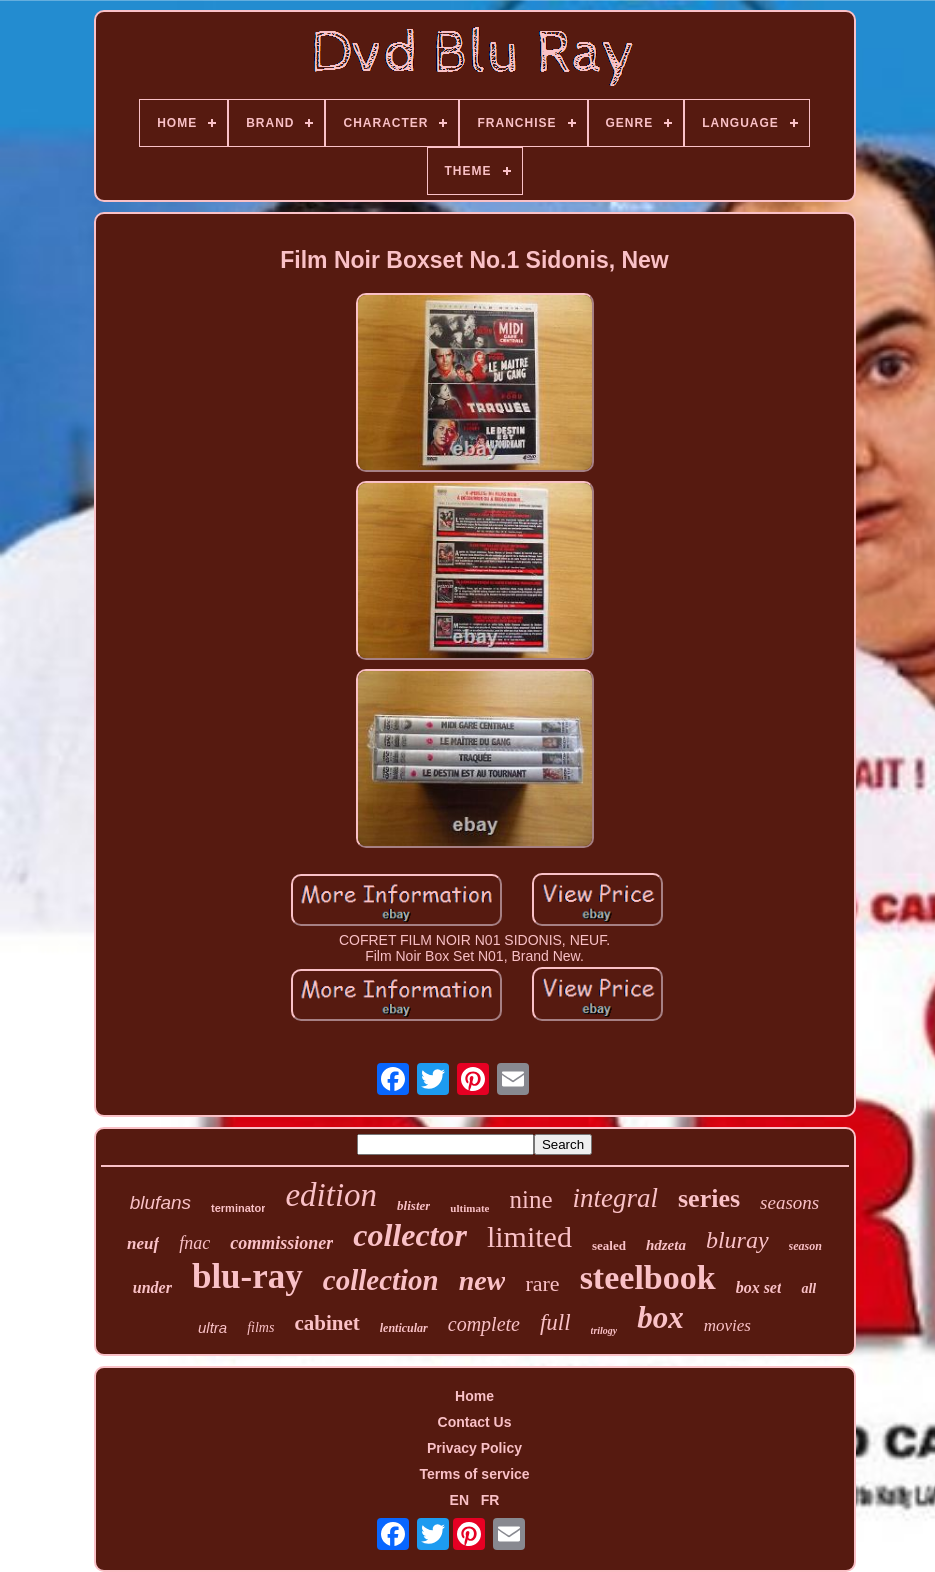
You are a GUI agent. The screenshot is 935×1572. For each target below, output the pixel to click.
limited (529, 1236)
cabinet (326, 1323)
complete (484, 1324)
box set (759, 1287)
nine (530, 1199)
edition (331, 1195)
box (660, 1317)
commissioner (281, 1243)
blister (413, 1205)
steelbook (648, 1277)
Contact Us (475, 1422)
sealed (609, 1245)
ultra (212, 1327)
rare (542, 1283)
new (482, 1280)
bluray (737, 1240)
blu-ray (247, 1276)
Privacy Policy (474, 1448)
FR (490, 1500)
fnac (194, 1243)
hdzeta (666, 1245)
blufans (160, 1202)
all (808, 1288)
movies (727, 1325)
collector (410, 1235)
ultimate (469, 1208)
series (709, 1198)
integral (616, 1198)
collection (381, 1280)
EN (459, 1500)
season (805, 1246)
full (555, 1322)
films (260, 1327)
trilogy (604, 1330)
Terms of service (474, 1474)
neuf (143, 1243)
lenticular (404, 1328)
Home (474, 1396)
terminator (238, 1208)
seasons (789, 1202)
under (152, 1287)
